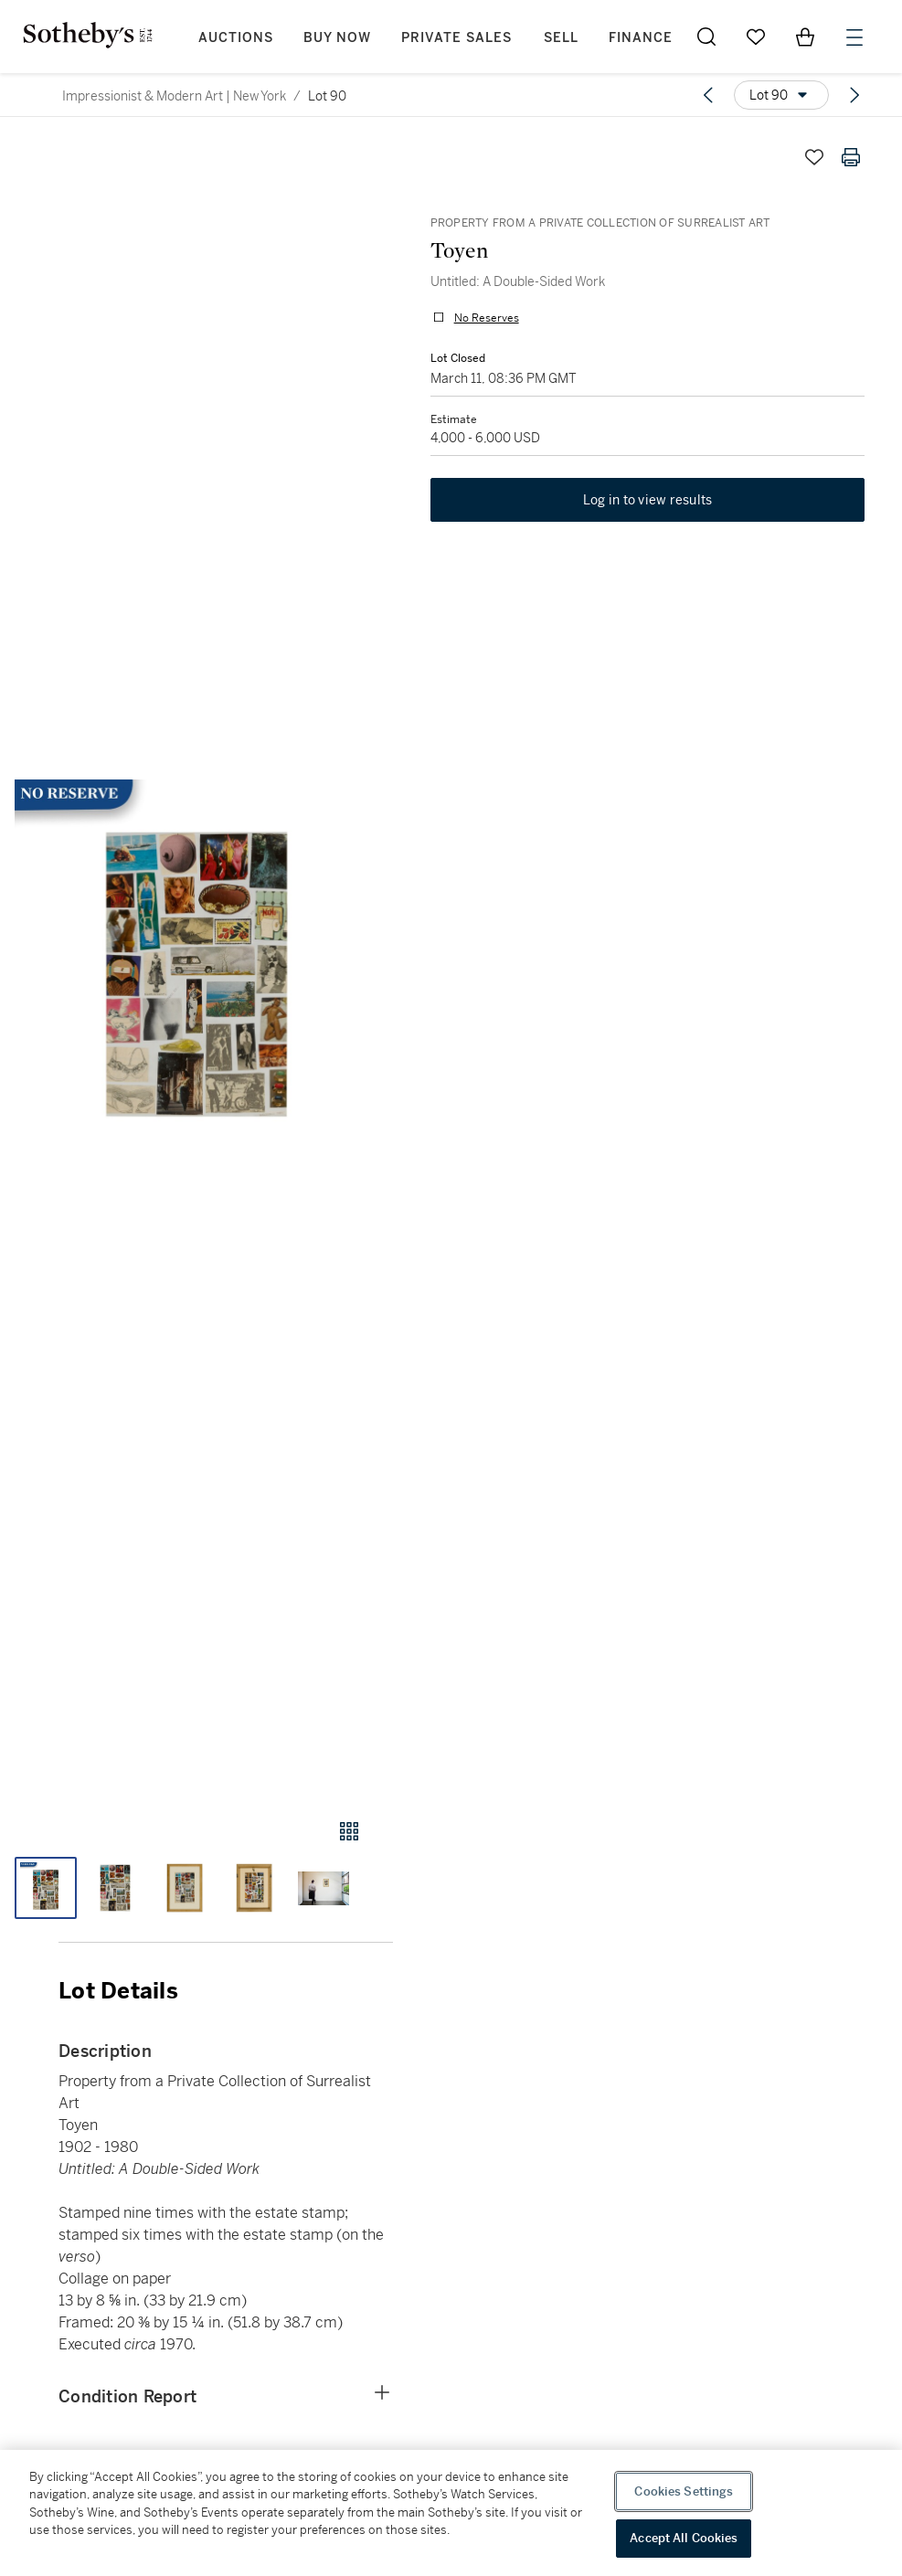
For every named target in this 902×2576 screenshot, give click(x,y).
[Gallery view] (349, 1831)
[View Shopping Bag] (805, 36)
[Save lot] (814, 157)
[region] (451, 2513)
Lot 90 (327, 96)
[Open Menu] (854, 37)
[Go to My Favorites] (756, 36)
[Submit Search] (706, 36)
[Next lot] (854, 95)
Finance (641, 38)
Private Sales (456, 38)
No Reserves (485, 318)
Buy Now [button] (337, 38)
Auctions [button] (235, 38)
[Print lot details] (850, 157)
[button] (196, 961)
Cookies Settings (683, 2491)
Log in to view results (648, 501)
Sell (561, 38)
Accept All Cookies (684, 2538)
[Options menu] (781, 95)
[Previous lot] (708, 95)
